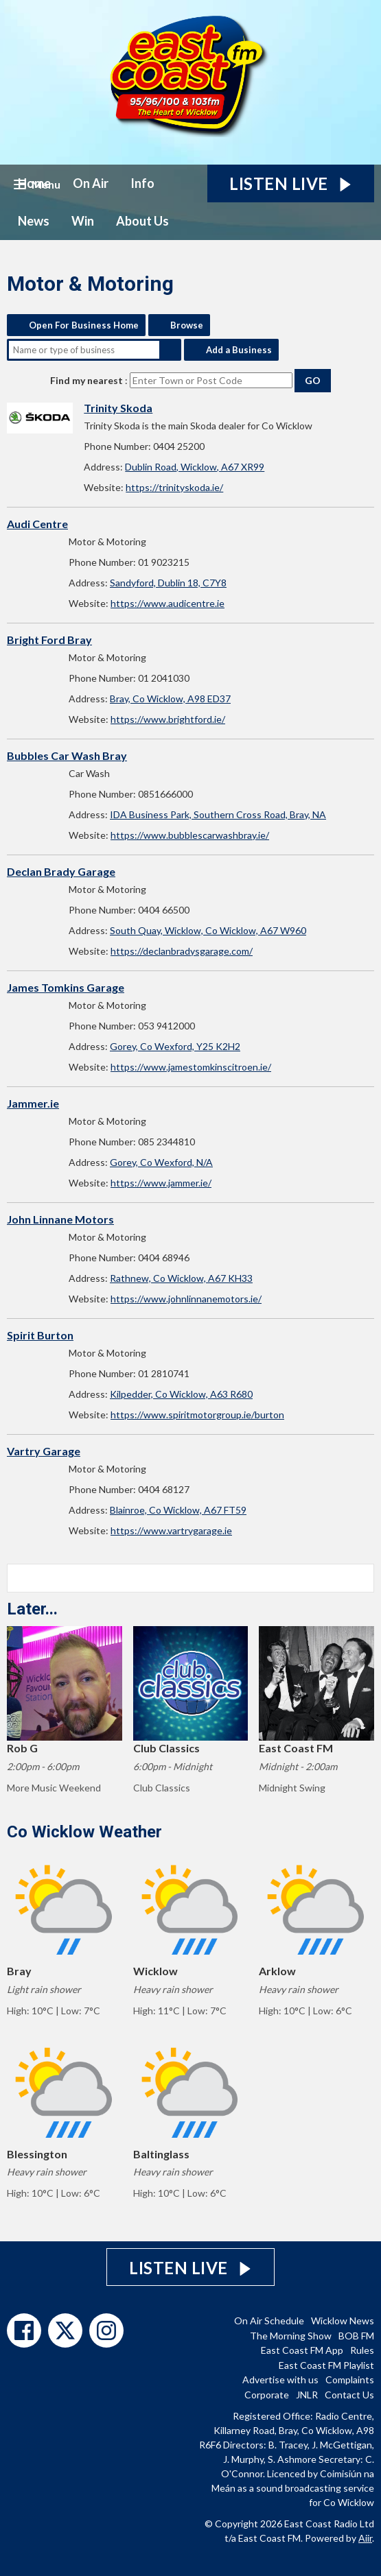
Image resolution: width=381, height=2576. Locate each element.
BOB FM (356, 2335)
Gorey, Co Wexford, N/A (161, 1162)
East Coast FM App (302, 2350)
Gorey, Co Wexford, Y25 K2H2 (175, 1046)
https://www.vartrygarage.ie (171, 1530)
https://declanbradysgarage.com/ (182, 951)
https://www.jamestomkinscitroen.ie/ (191, 1067)
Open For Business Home (84, 325)
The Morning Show (291, 2335)
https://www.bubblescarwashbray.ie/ (190, 835)
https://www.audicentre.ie (167, 603)
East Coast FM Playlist (326, 2365)
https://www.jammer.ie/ (161, 1183)
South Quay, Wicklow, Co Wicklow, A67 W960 (208, 930)
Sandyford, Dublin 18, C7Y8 (168, 582)
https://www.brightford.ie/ (168, 719)
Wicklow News (342, 2320)
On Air (90, 183)
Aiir (365, 2538)
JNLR (307, 2394)
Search (170, 350)
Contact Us (349, 2394)
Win (82, 220)
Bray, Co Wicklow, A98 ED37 (170, 698)
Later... (32, 1609)
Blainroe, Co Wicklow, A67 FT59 (178, 1510)
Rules (362, 2350)
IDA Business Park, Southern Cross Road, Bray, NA (218, 814)
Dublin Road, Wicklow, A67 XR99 (194, 467)
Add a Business (239, 349)
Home (34, 183)
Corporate (266, 2394)
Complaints (349, 2379)
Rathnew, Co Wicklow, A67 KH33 (181, 1278)
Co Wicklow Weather (84, 1831)
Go (313, 380)
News (33, 220)
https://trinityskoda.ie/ (174, 487)
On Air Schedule (269, 2320)
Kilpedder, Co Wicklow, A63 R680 (181, 1394)
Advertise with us (280, 2379)
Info (142, 183)
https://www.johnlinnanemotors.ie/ (186, 1298)
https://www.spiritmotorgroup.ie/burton (197, 1414)
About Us (142, 220)
